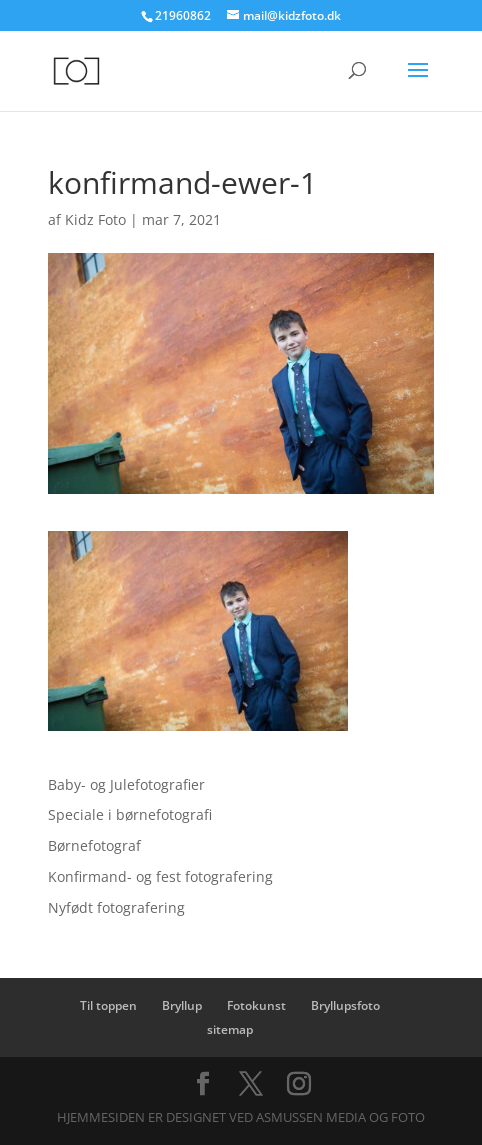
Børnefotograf (94, 845)
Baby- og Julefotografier (126, 784)
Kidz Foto (95, 219)
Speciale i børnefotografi (130, 814)
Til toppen (108, 1005)
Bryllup (182, 1005)
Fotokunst (256, 1005)
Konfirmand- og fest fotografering (160, 876)
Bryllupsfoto (345, 1005)
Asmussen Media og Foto (340, 1117)
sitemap (230, 1029)
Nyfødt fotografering (116, 907)
